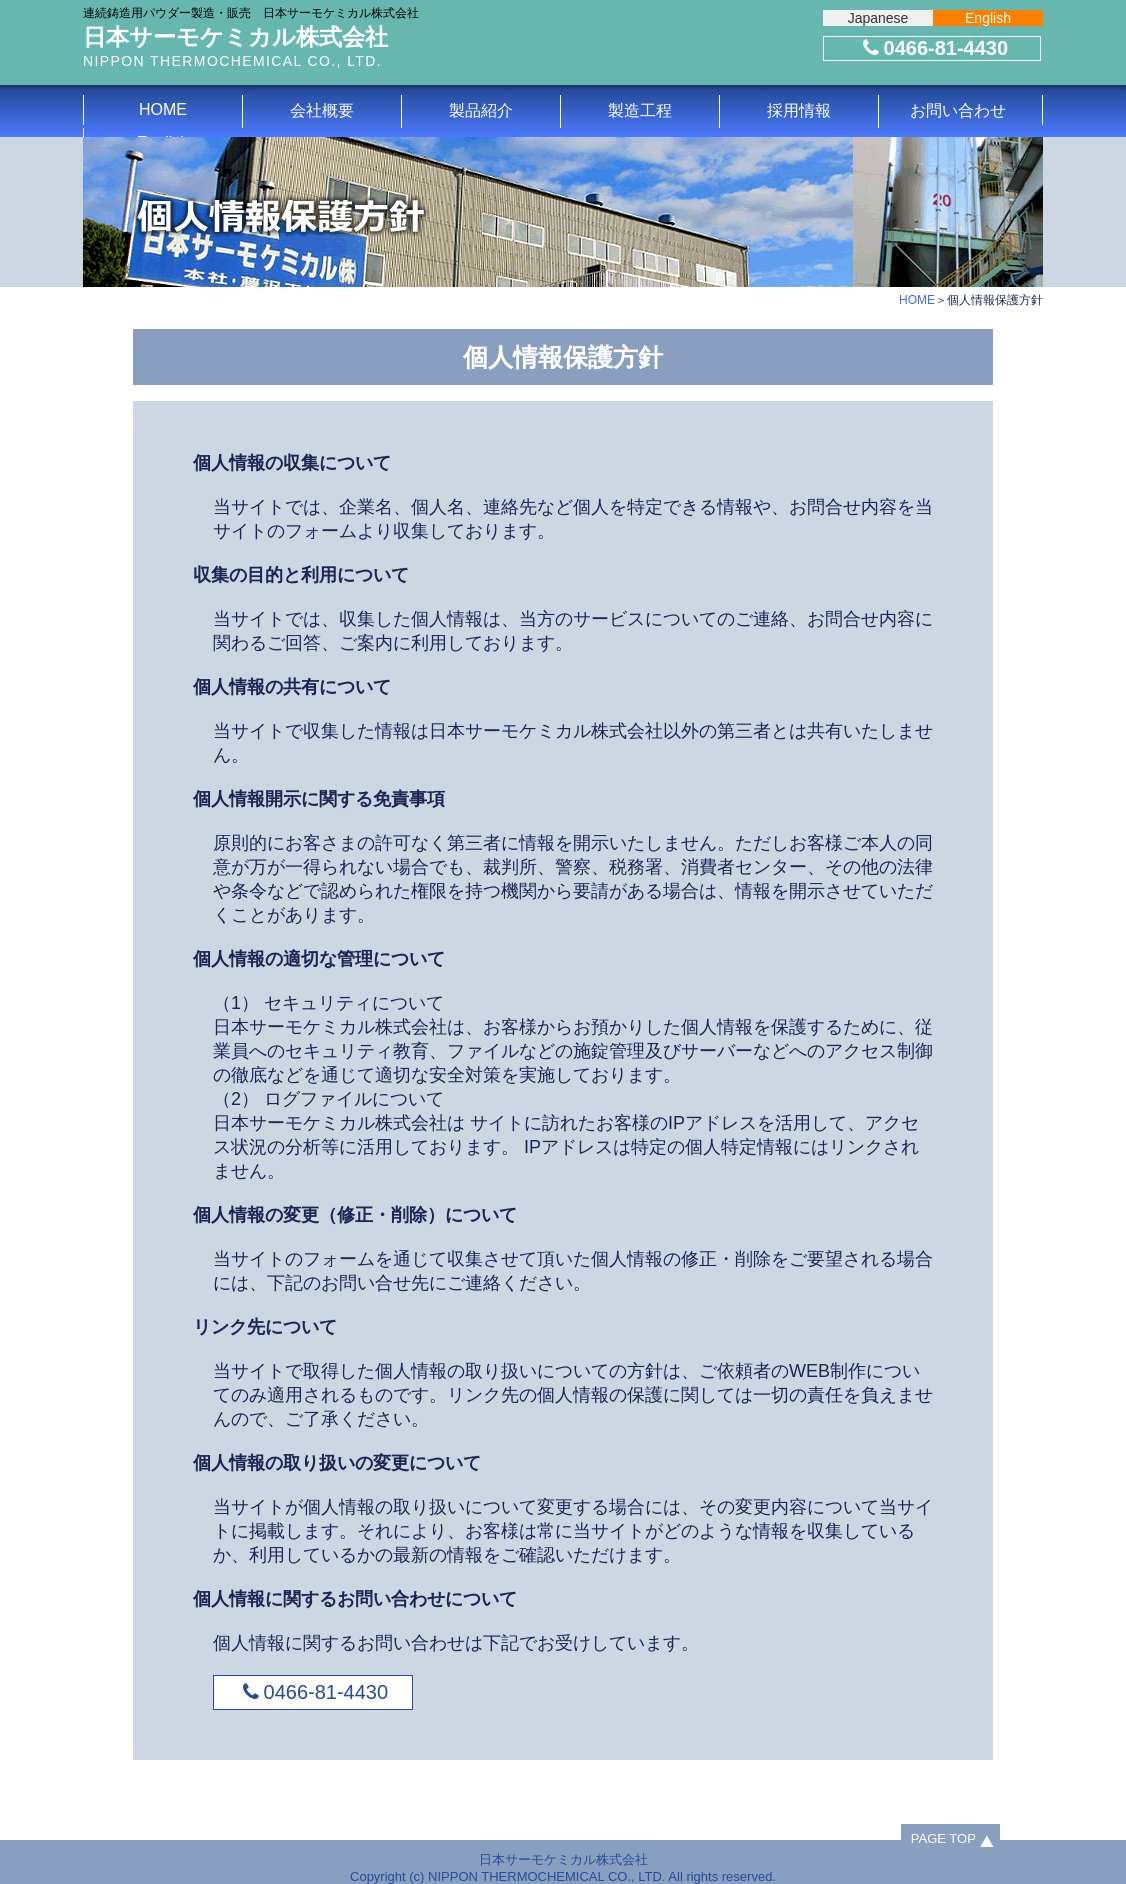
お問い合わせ (958, 110)
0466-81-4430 (933, 48)
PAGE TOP (943, 1838)
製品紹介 (481, 110)
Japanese (878, 18)
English (988, 18)
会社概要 (322, 110)
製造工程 (640, 110)
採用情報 (799, 110)
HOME (163, 109)
